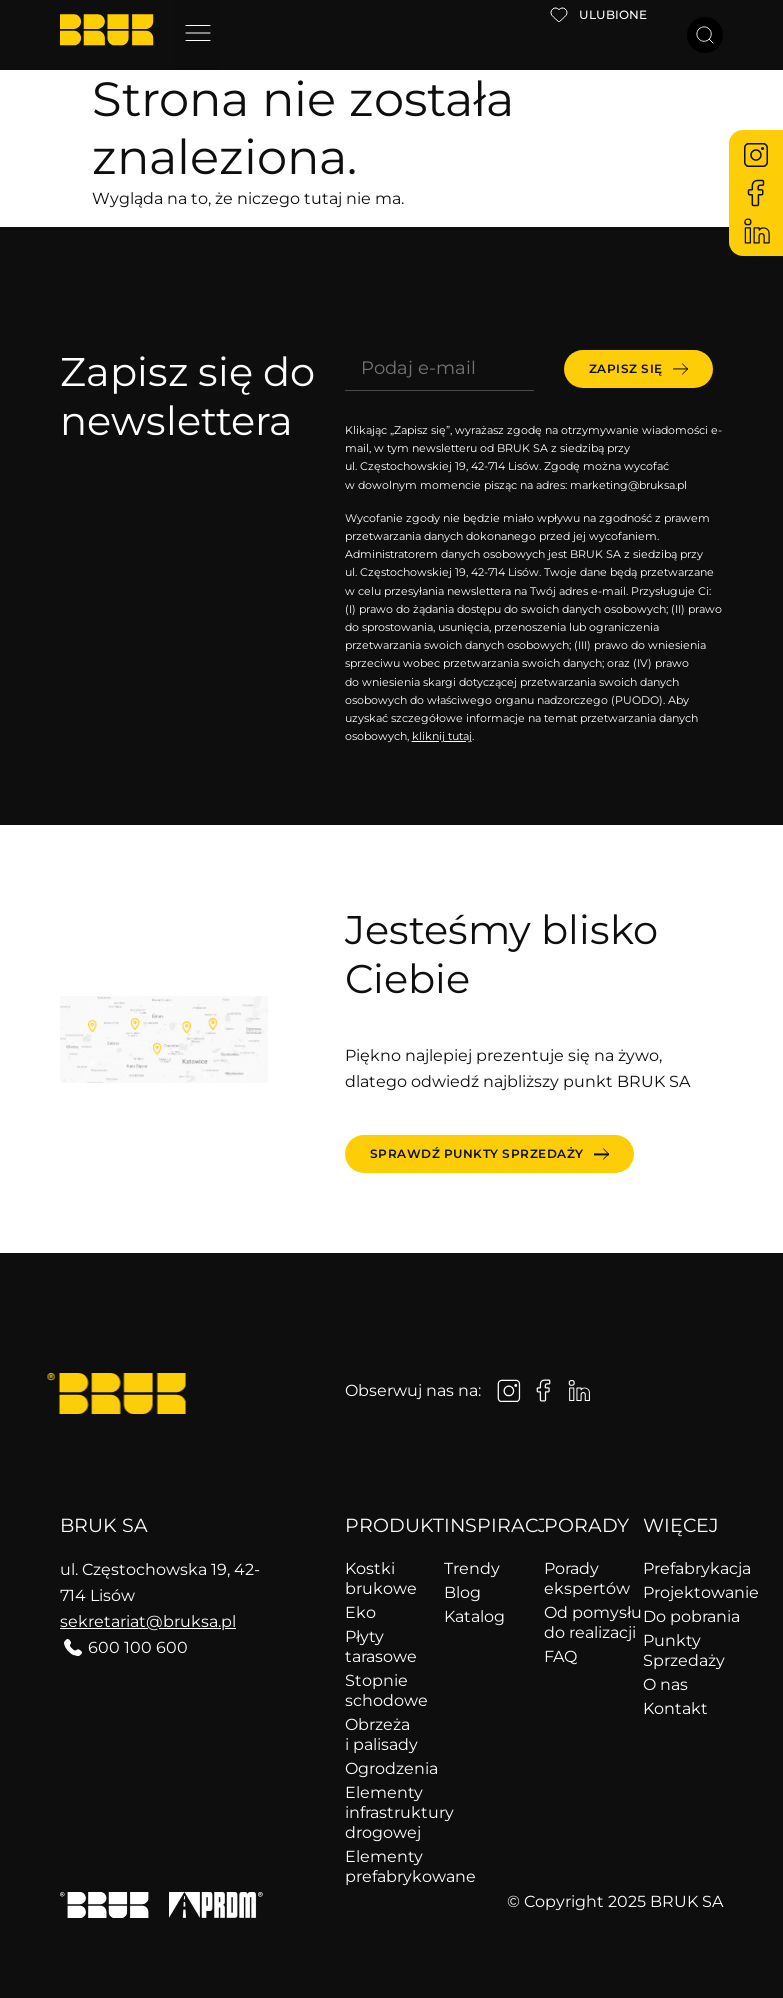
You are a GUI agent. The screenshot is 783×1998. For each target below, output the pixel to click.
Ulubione (613, 14)
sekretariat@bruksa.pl (148, 1621)
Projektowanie (683, 1592)
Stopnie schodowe (385, 1690)
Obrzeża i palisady (381, 1734)
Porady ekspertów (584, 1578)
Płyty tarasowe (381, 1646)
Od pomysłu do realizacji (584, 1622)
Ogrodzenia (385, 1768)
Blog (462, 1592)
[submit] (638, 369)
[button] (197, 35)
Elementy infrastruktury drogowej (385, 1812)
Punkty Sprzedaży (683, 1650)
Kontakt (675, 1708)
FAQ (560, 1656)
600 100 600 (138, 1647)
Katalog (474, 1616)
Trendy (472, 1568)
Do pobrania (683, 1616)
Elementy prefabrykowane (385, 1866)
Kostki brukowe (381, 1578)
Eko (360, 1612)
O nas (665, 1684)
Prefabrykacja (683, 1568)
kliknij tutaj (442, 736)
